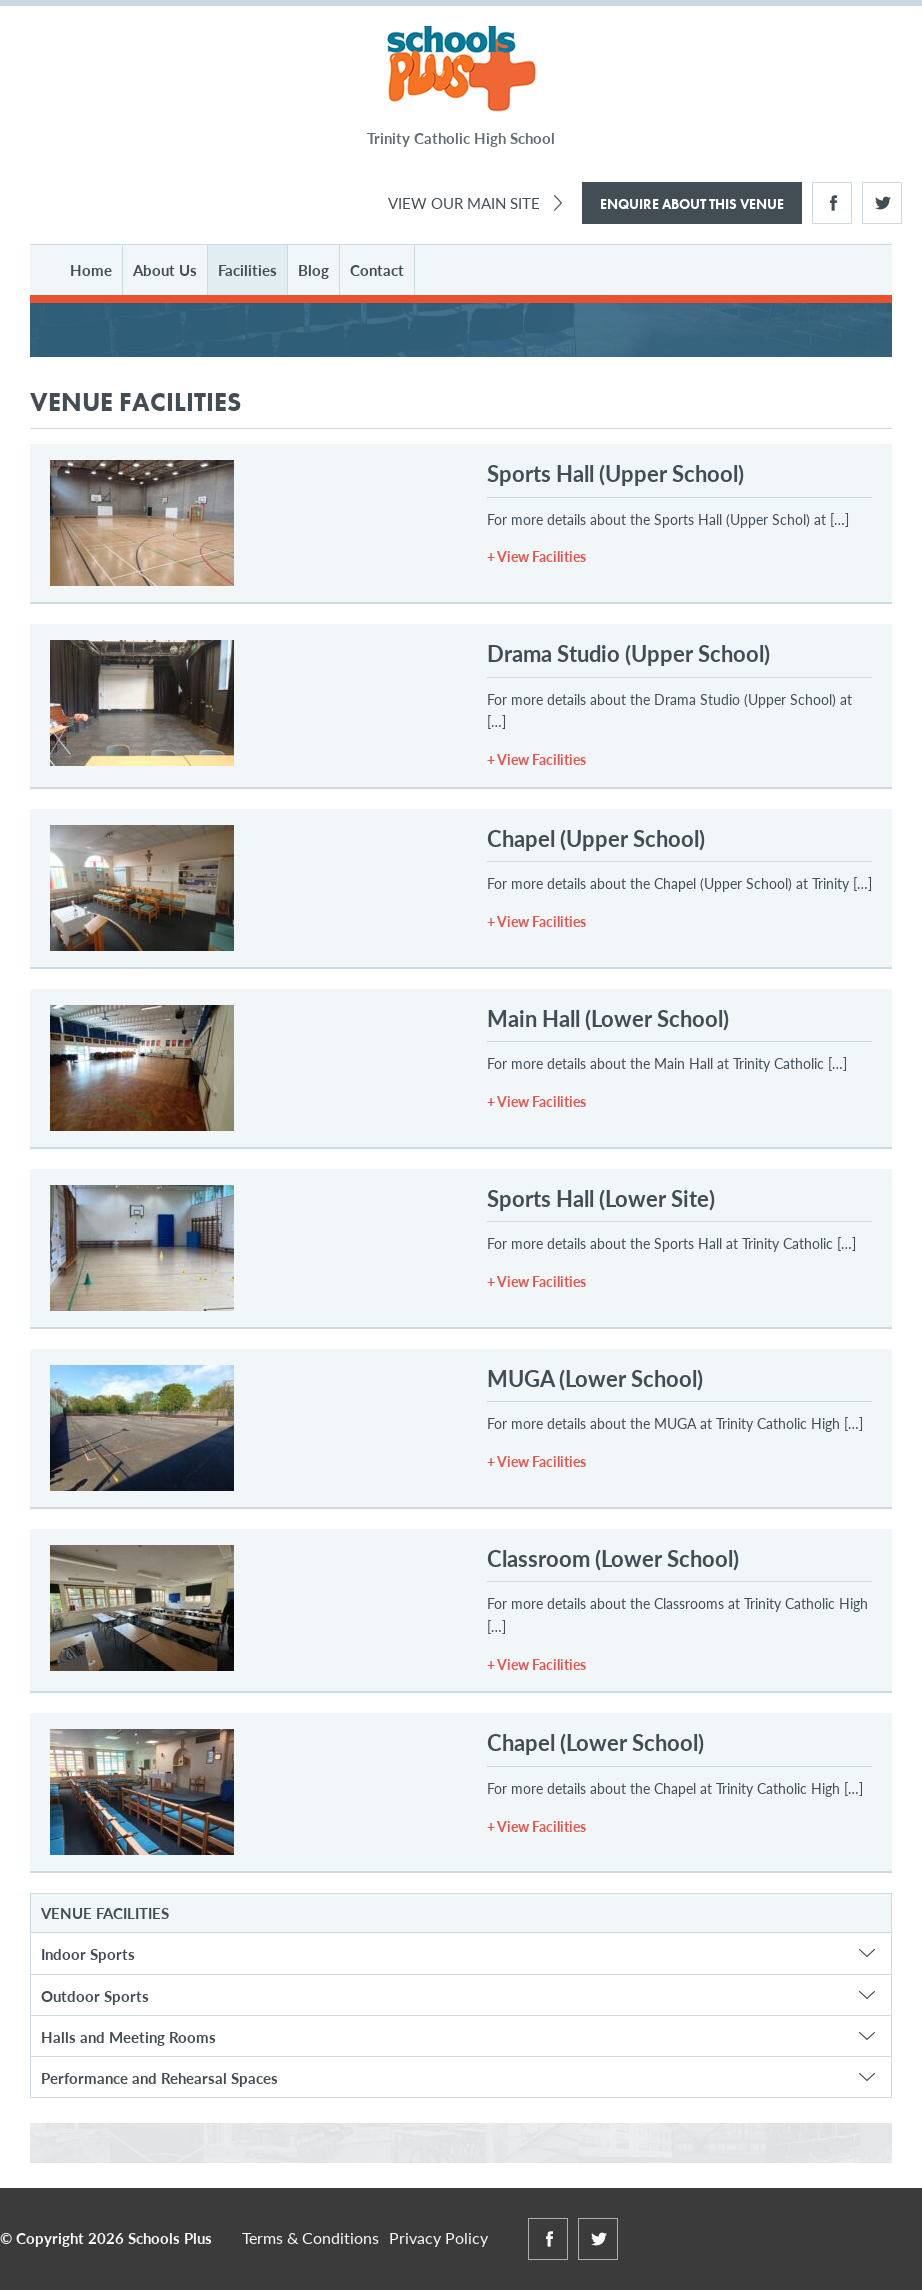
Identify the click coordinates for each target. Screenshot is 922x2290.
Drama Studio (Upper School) (628, 653)
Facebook (832, 203)
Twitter (882, 203)
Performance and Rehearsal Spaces (159, 2077)
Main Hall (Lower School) (608, 1018)
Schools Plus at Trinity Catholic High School (461, 69)
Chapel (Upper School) (596, 838)
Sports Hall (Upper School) (615, 473)
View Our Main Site (464, 202)
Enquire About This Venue (692, 204)
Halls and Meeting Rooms (128, 2036)
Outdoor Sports (95, 1995)
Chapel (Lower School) (595, 1742)
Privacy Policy (438, 2237)
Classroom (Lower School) (613, 1558)
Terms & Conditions (310, 2237)
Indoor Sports (88, 1953)
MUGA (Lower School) (595, 1378)
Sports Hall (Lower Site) (601, 1198)
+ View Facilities (536, 556)
